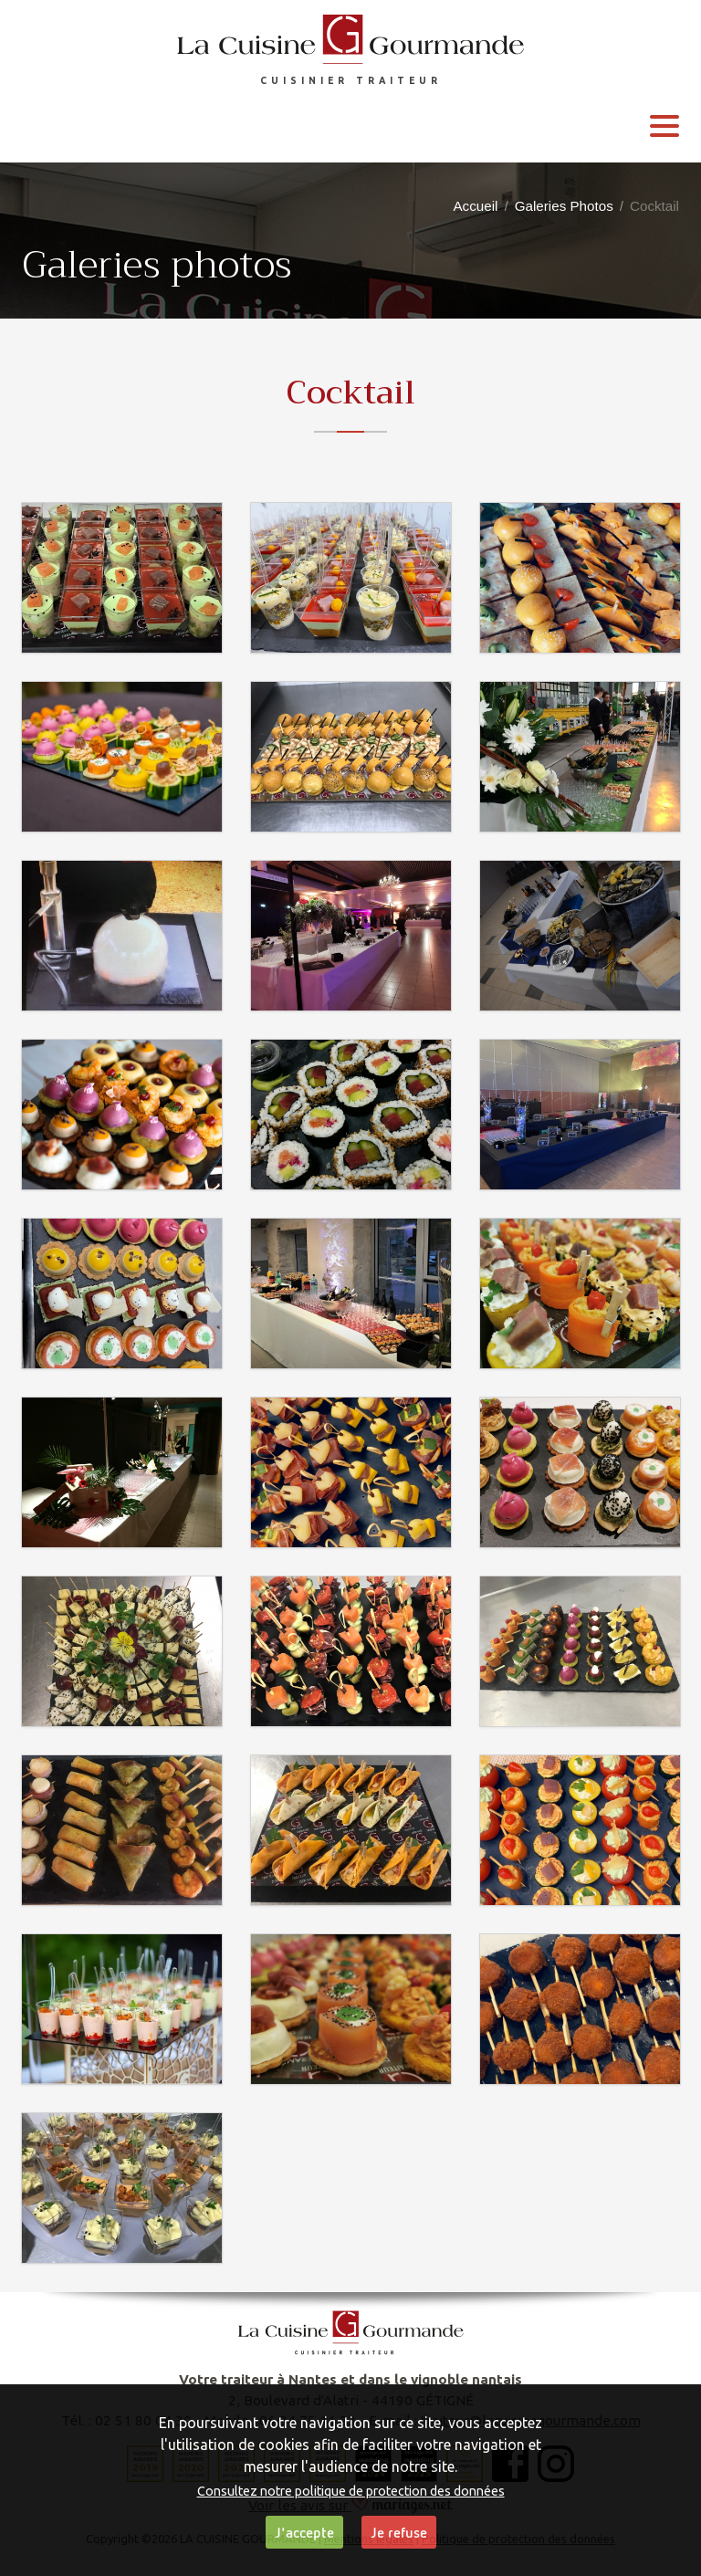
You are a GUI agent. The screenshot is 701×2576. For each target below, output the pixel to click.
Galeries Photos (564, 206)
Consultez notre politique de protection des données (351, 2491)
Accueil (475, 206)
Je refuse (399, 2532)
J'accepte (304, 2532)
